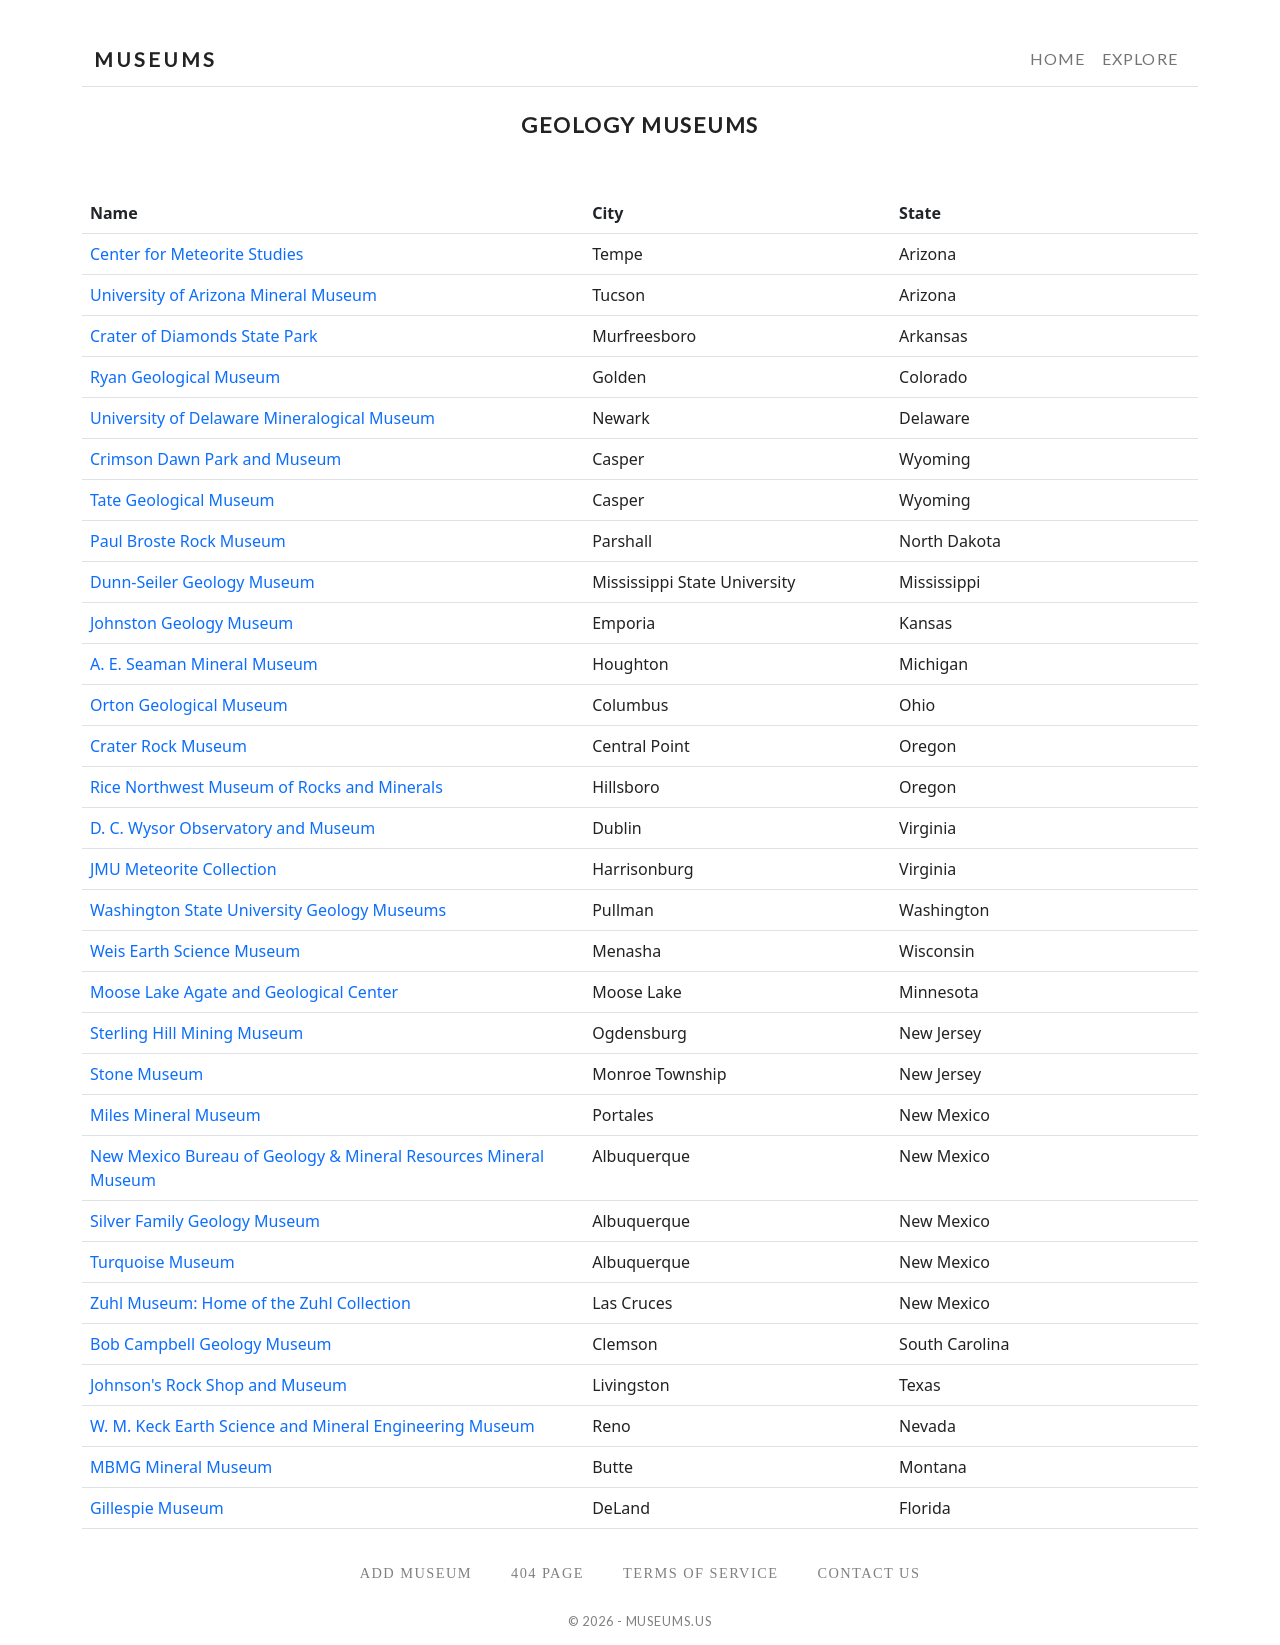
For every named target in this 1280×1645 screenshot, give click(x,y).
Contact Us (868, 1573)
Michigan (933, 664)
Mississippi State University (693, 582)
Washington (944, 910)
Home (1058, 58)
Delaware (934, 418)
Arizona (927, 254)
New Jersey (940, 1033)
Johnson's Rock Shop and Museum (218, 1385)
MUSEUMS (155, 59)
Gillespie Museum (157, 1508)
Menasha (626, 951)
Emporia (623, 623)
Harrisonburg (642, 869)
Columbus (630, 705)
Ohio (917, 705)
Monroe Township (659, 1074)
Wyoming (935, 459)
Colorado (933, 377)
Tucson (618, 295)
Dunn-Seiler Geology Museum (202, 582)
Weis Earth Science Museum (195, 951)
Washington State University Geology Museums (268, 910)
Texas (920, 1385)
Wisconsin (937, 951)
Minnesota (939, 992)
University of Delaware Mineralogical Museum (262, 418)
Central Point (641, 746)
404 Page (547, 1573)
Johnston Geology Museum (191, 623)
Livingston (631, 1385)
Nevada (927, 1426)
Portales (623, 1115)
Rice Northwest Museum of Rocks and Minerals (266, 787)
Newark (621, 418)
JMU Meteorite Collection (183, 869)
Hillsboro (625, 787)
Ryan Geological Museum (185, 377)
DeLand (621, 1508)
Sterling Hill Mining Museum (196, 1033)
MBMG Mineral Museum (181, 1467)
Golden (619, 377)
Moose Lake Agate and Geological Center (244, 992)
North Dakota (950, 541)
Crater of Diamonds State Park (204, 336)
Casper (618, 459)
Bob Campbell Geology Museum (211, 1344)
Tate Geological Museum (182, 500)
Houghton (630, 664)
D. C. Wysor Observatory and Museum (232, 828)
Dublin (617, 828)
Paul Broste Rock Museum (188, 541)
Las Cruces (632, 1303)
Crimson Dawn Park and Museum (215, 459)
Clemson (624, 1344)
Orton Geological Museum (189, 705)
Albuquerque (641, 1156)
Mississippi (939, 582)
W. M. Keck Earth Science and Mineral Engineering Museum (312, 1426)
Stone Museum (146, 1074)
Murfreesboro (644, 336)
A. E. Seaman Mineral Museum (204, 664)
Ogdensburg (639, 1033)
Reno (611, 1426)
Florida (925, 1508)
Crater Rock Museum (168, 746)
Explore (1140, 58)
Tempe (617, 254)
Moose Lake (637, 992)
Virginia (927, 828)
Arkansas (933, 336)
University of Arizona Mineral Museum (233, 295)
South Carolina (954, 1344)
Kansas (925, 623)
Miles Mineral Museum (175, 1115)
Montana (933, 1467)
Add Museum (416, 1573)
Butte (612, 1467)
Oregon (927, 746)
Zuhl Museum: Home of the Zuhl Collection (250, 1303)
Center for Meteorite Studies (196, 254)
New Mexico (944, 1115)
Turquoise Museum (162, 1262)
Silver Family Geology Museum (205, 1221)
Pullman (623, 910)
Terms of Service (700, 1573)
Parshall (622, 541)
